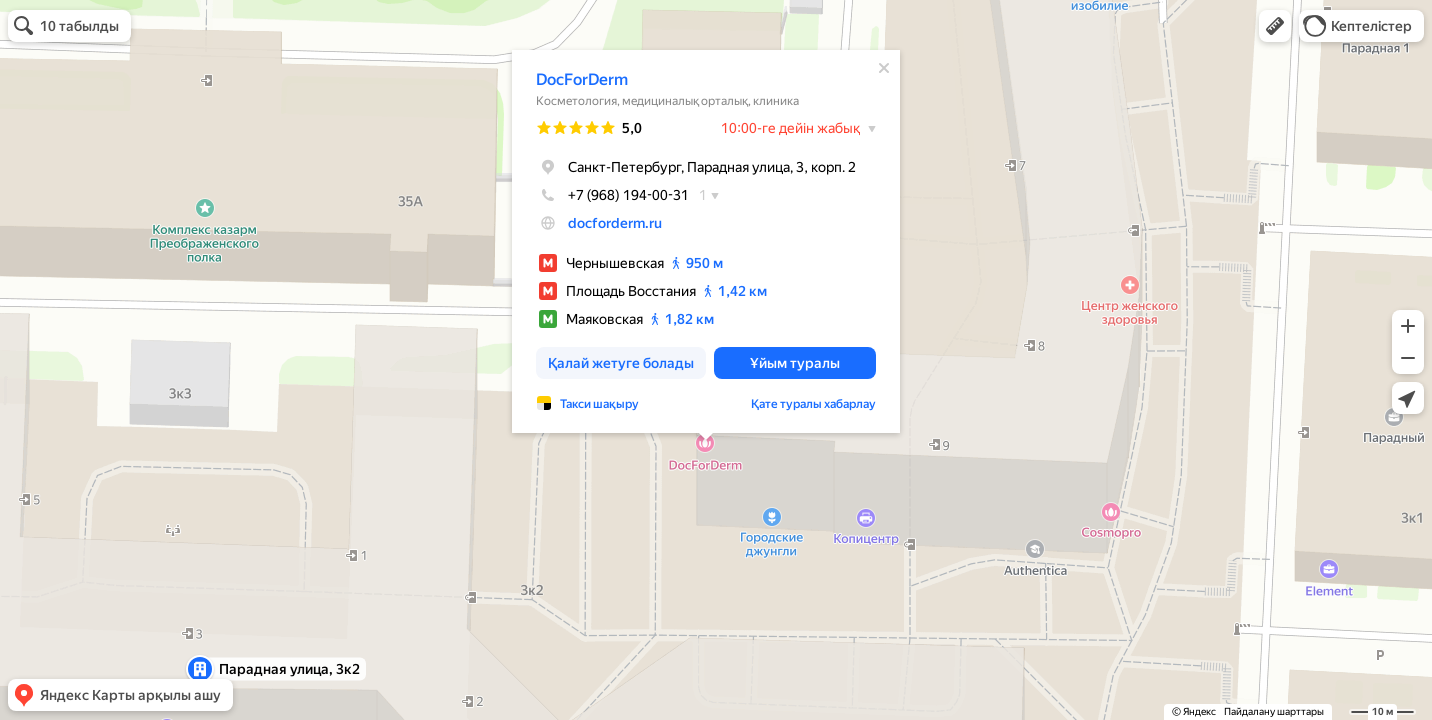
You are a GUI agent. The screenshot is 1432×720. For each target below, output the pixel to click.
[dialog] (706, 241)
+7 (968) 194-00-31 (612, 195)
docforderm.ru (615, 223)
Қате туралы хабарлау (813, 404)
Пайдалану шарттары (1274, 711)
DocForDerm (582, 79)
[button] (1275, 26)
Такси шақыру (599, 404)
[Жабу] (884, 68)
